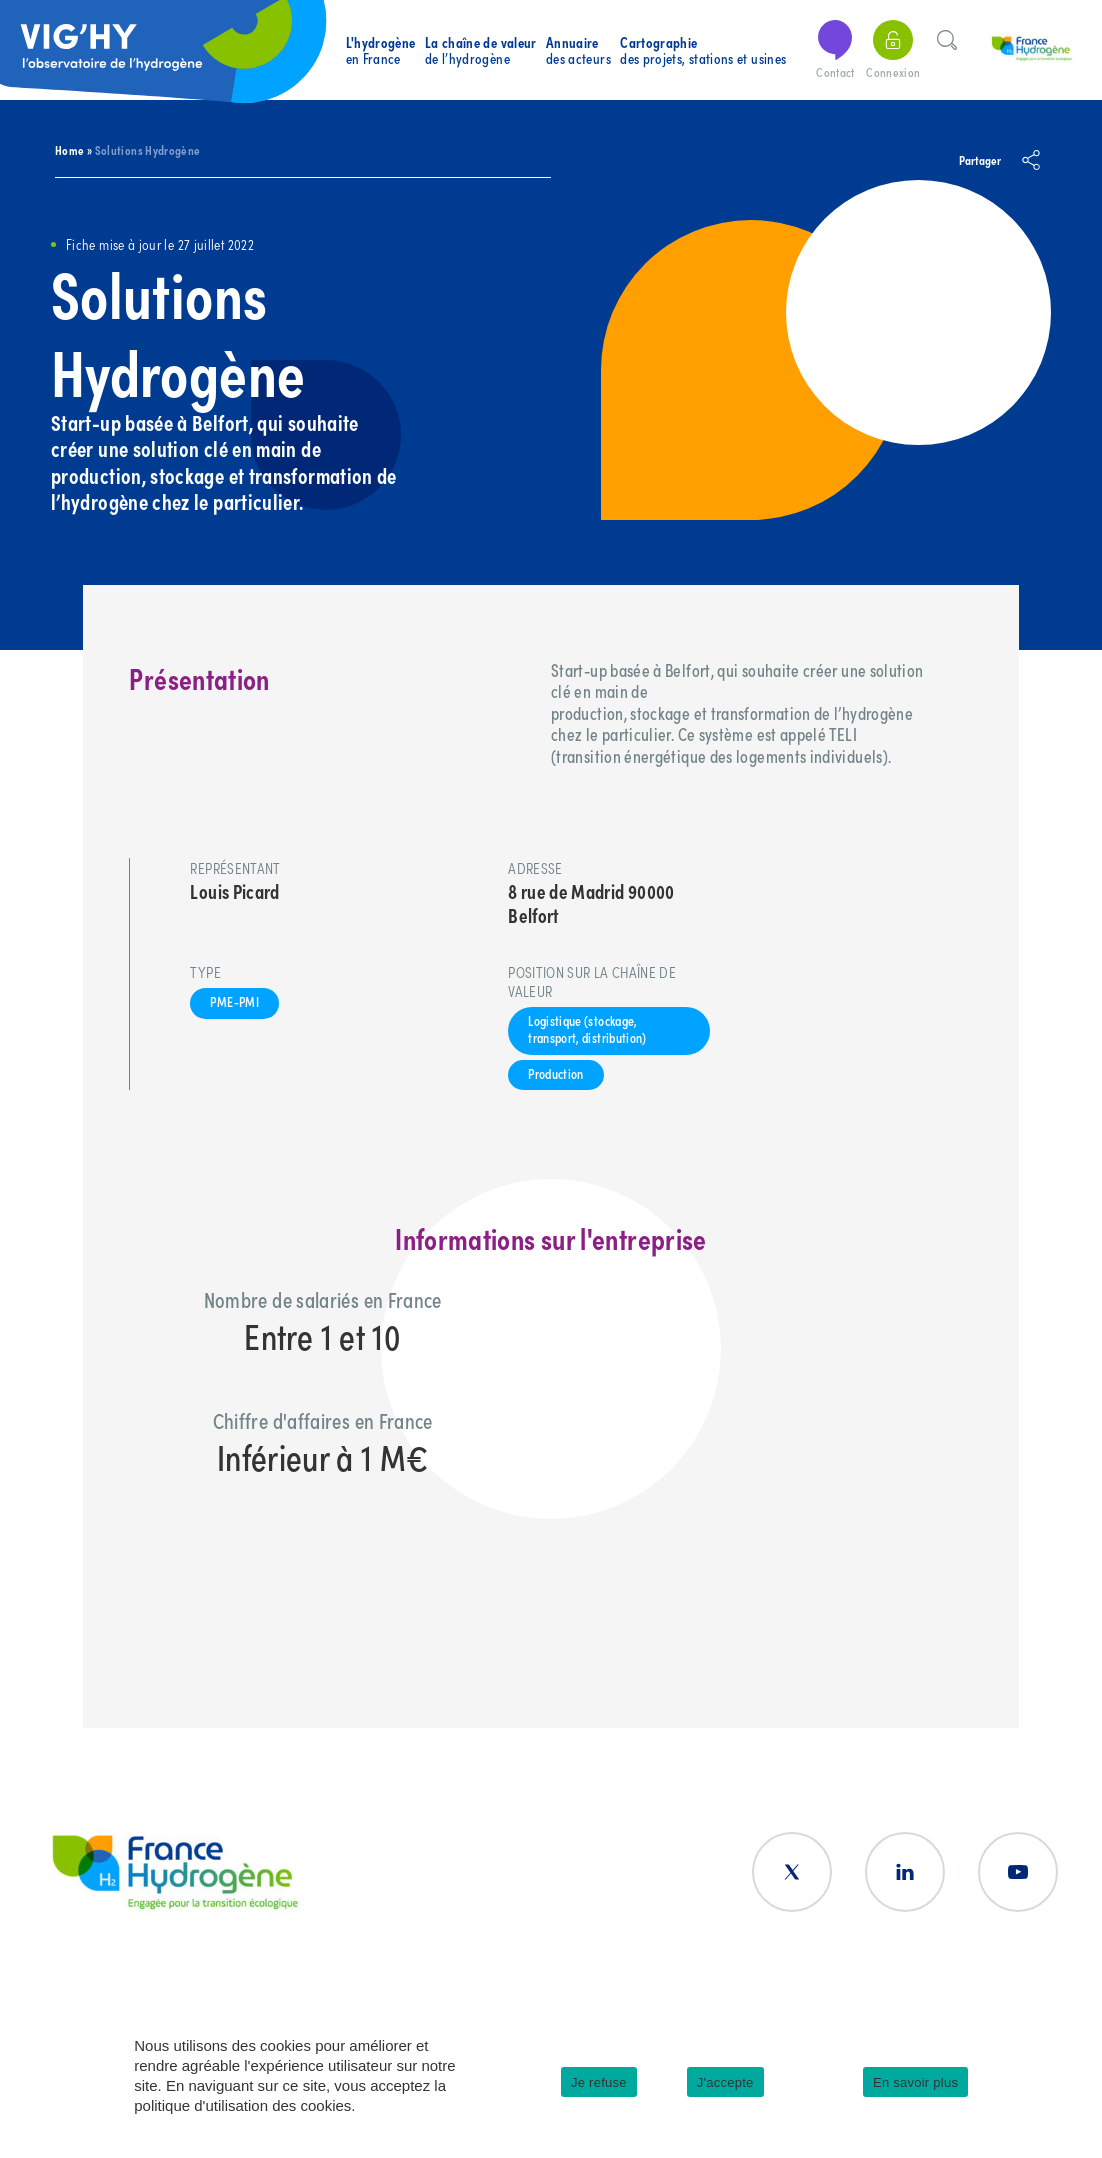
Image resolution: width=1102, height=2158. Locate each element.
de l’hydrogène (481, 50)
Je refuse (599, 2082)
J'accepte (725, 2082)
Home (69, 149)
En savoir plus (915, 2082)
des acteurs (578, 50)
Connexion (893, 50)
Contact (835, 50)
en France (381, 50)
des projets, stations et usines (703, 50)
